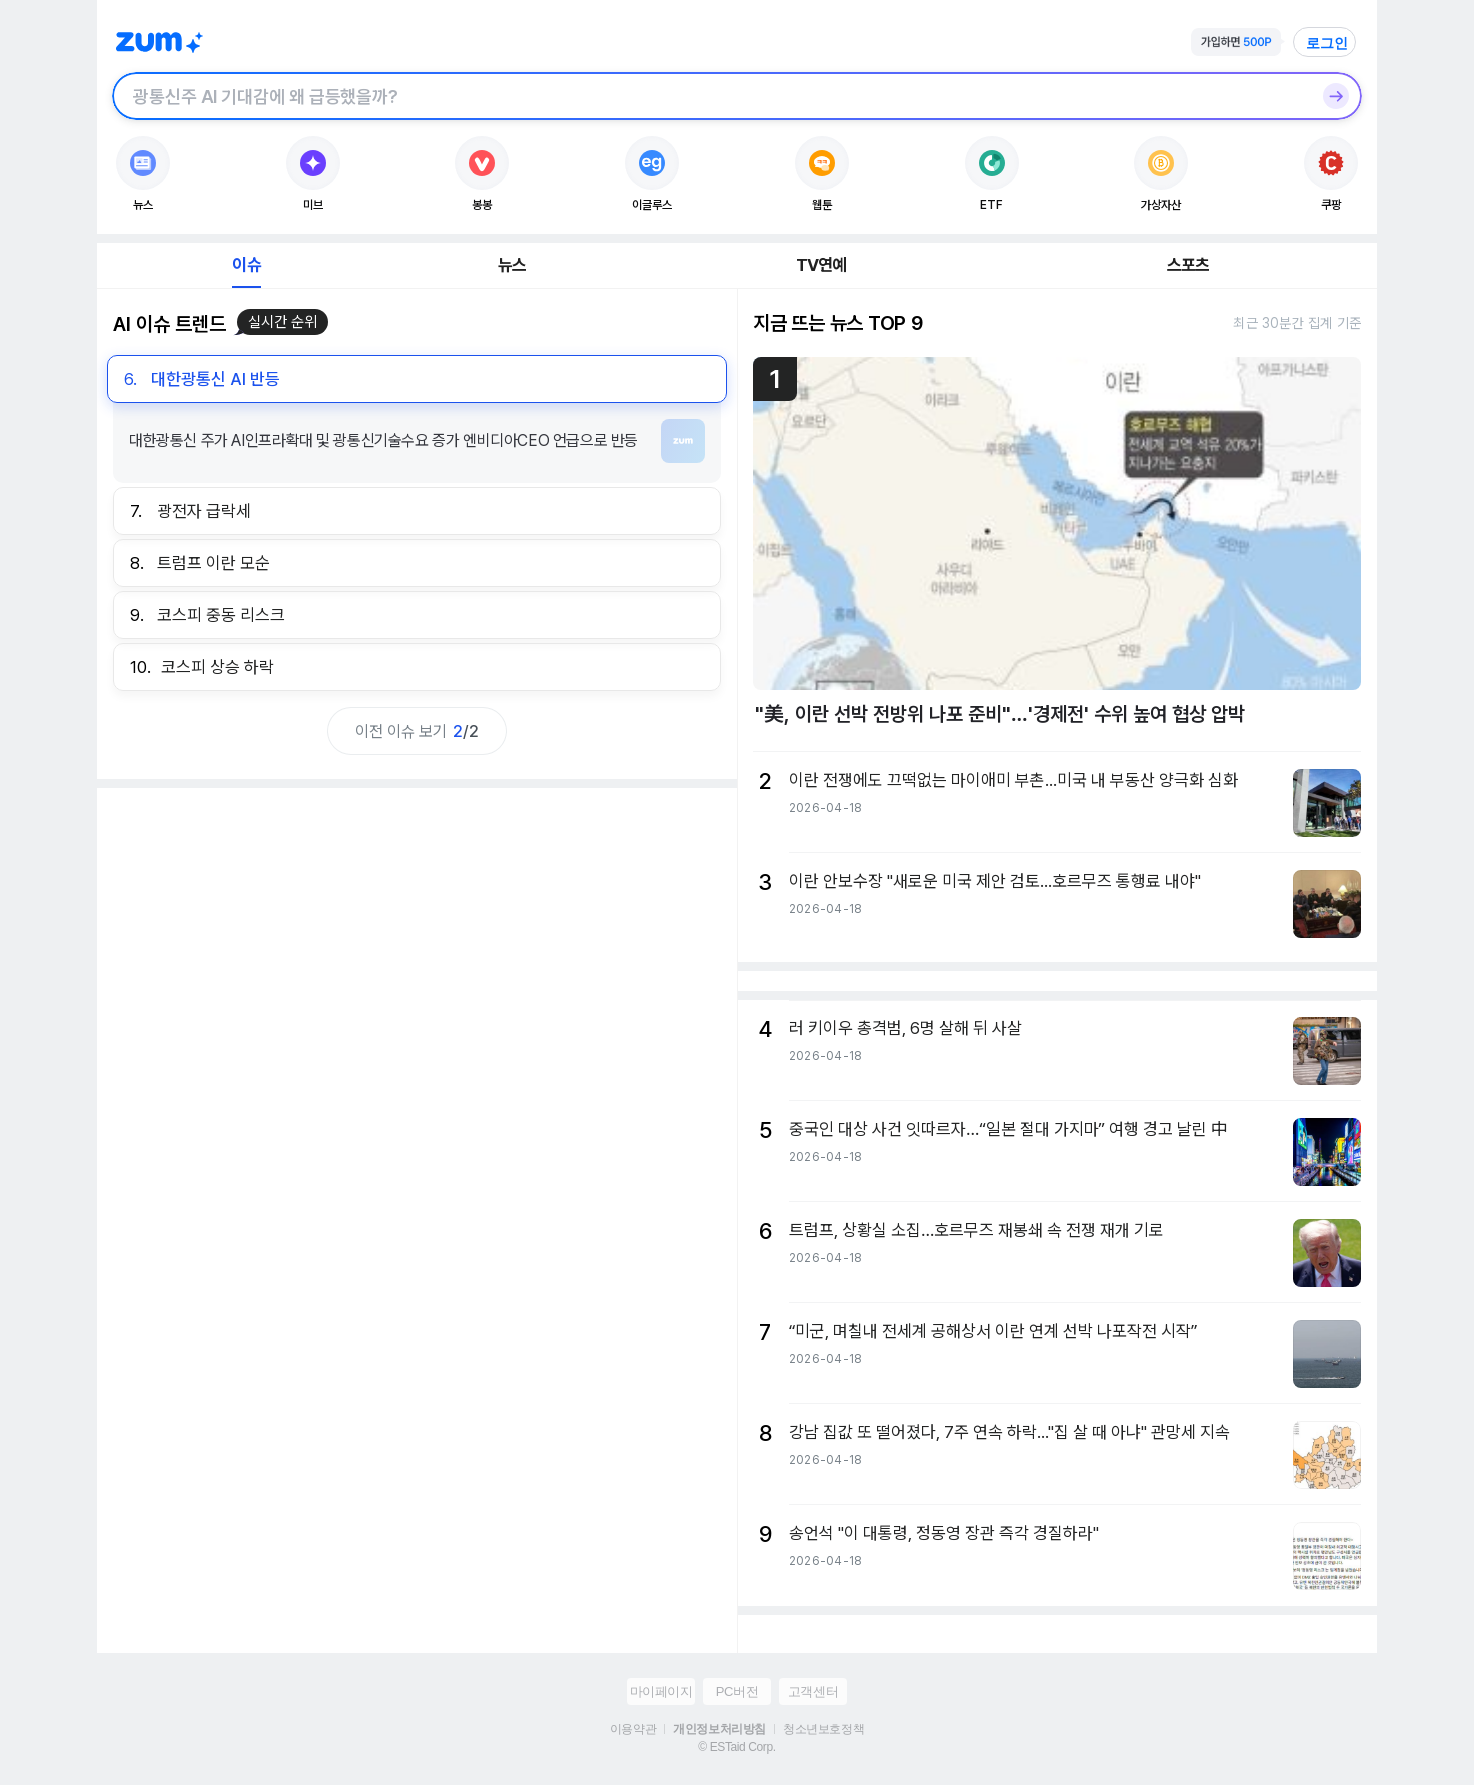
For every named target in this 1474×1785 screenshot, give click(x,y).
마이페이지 (661, 1691)
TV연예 (821, 265)
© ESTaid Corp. (736, 1747)
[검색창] (711, 96)
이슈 (246, 265)
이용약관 (633, 1729)
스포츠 (1188, 265)
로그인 (1327, 43)
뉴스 (512, 265)
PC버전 (737, 1691)
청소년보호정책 (823, 1729)
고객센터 (813, 1691)
